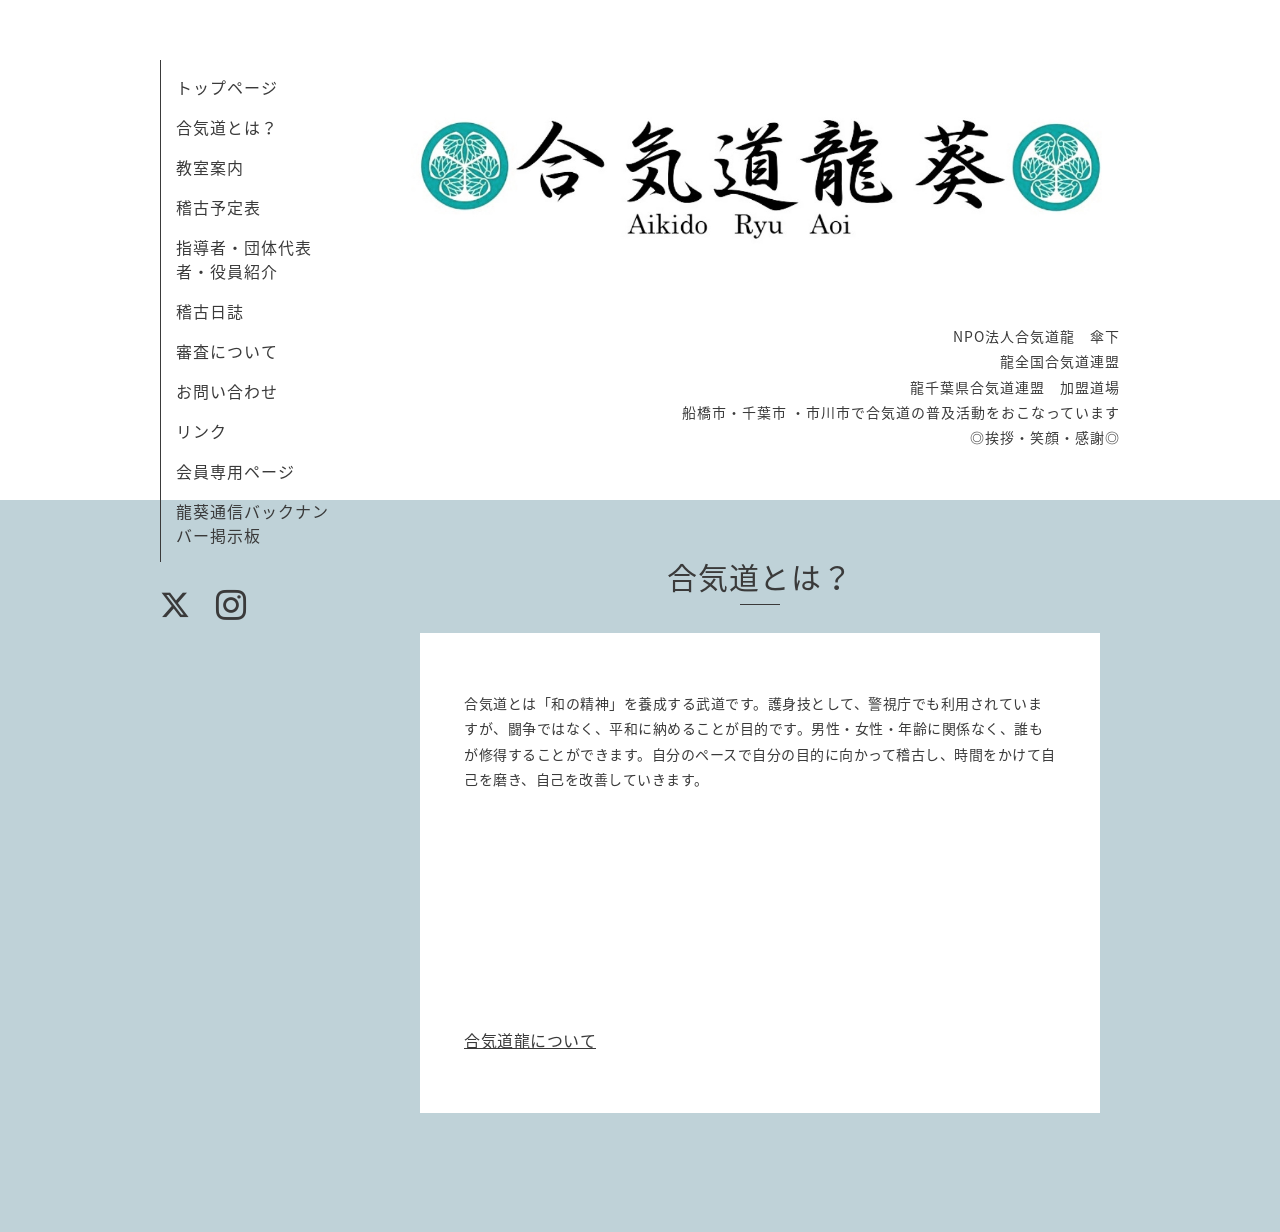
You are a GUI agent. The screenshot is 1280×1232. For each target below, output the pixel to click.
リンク (201, 431)
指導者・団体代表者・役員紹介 (244, 259)
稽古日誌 (210, 311)
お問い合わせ (227, 391)
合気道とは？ (227, 127)
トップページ (227, 87)
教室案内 (210, 167)
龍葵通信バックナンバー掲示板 (252, 523)
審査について (227, 351)
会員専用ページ (235, 471)
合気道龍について (530, 1040)
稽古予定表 (218, 207)
